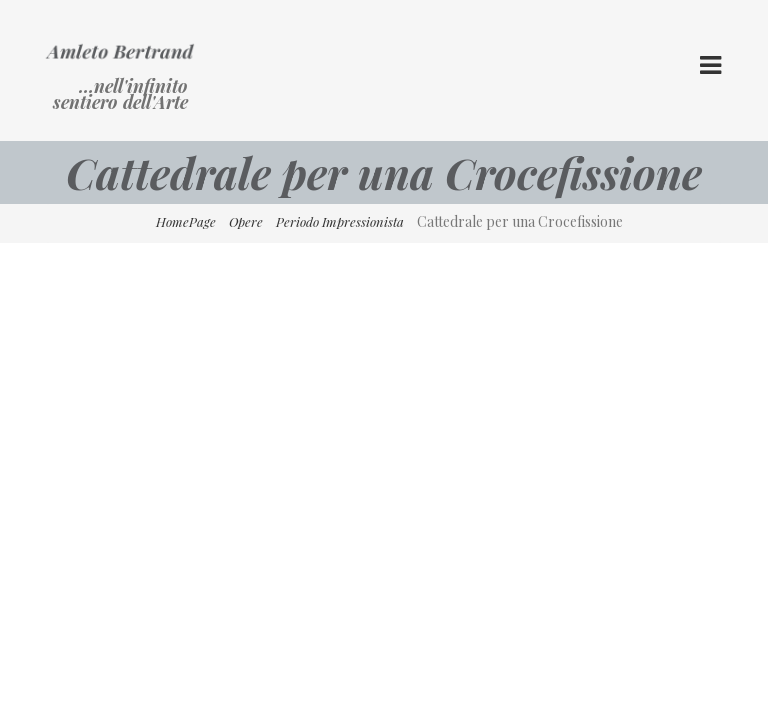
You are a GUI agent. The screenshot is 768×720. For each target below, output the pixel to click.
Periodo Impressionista (340, 221)
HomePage (186, 221)
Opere (246, 221)
